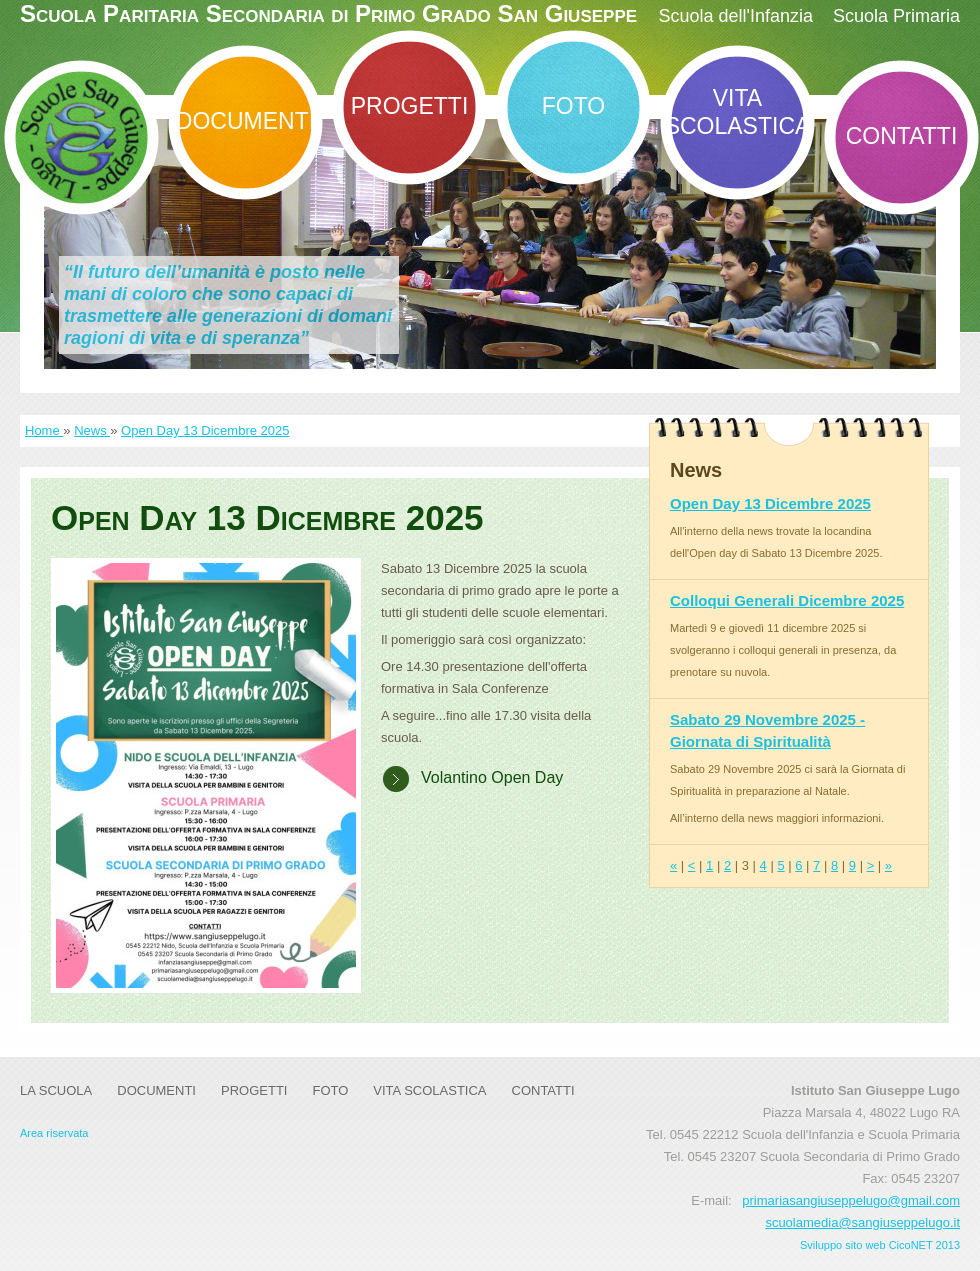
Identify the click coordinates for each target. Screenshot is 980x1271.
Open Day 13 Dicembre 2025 (205, 430)
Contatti (902, 136)
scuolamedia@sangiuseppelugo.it (862, 1222)
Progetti (410, 106)
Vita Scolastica (738, 112)
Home (44, 430)
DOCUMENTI (245, 121)
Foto (573, 106)
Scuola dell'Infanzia (735, 16)
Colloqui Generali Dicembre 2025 (787, 600)
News (92, 430)
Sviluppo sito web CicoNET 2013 (880, 1245)
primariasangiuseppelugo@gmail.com (851, 1200)
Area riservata (54, 1133)
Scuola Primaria (896, 16)
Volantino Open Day (492, 777)
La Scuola (56, 1090)
